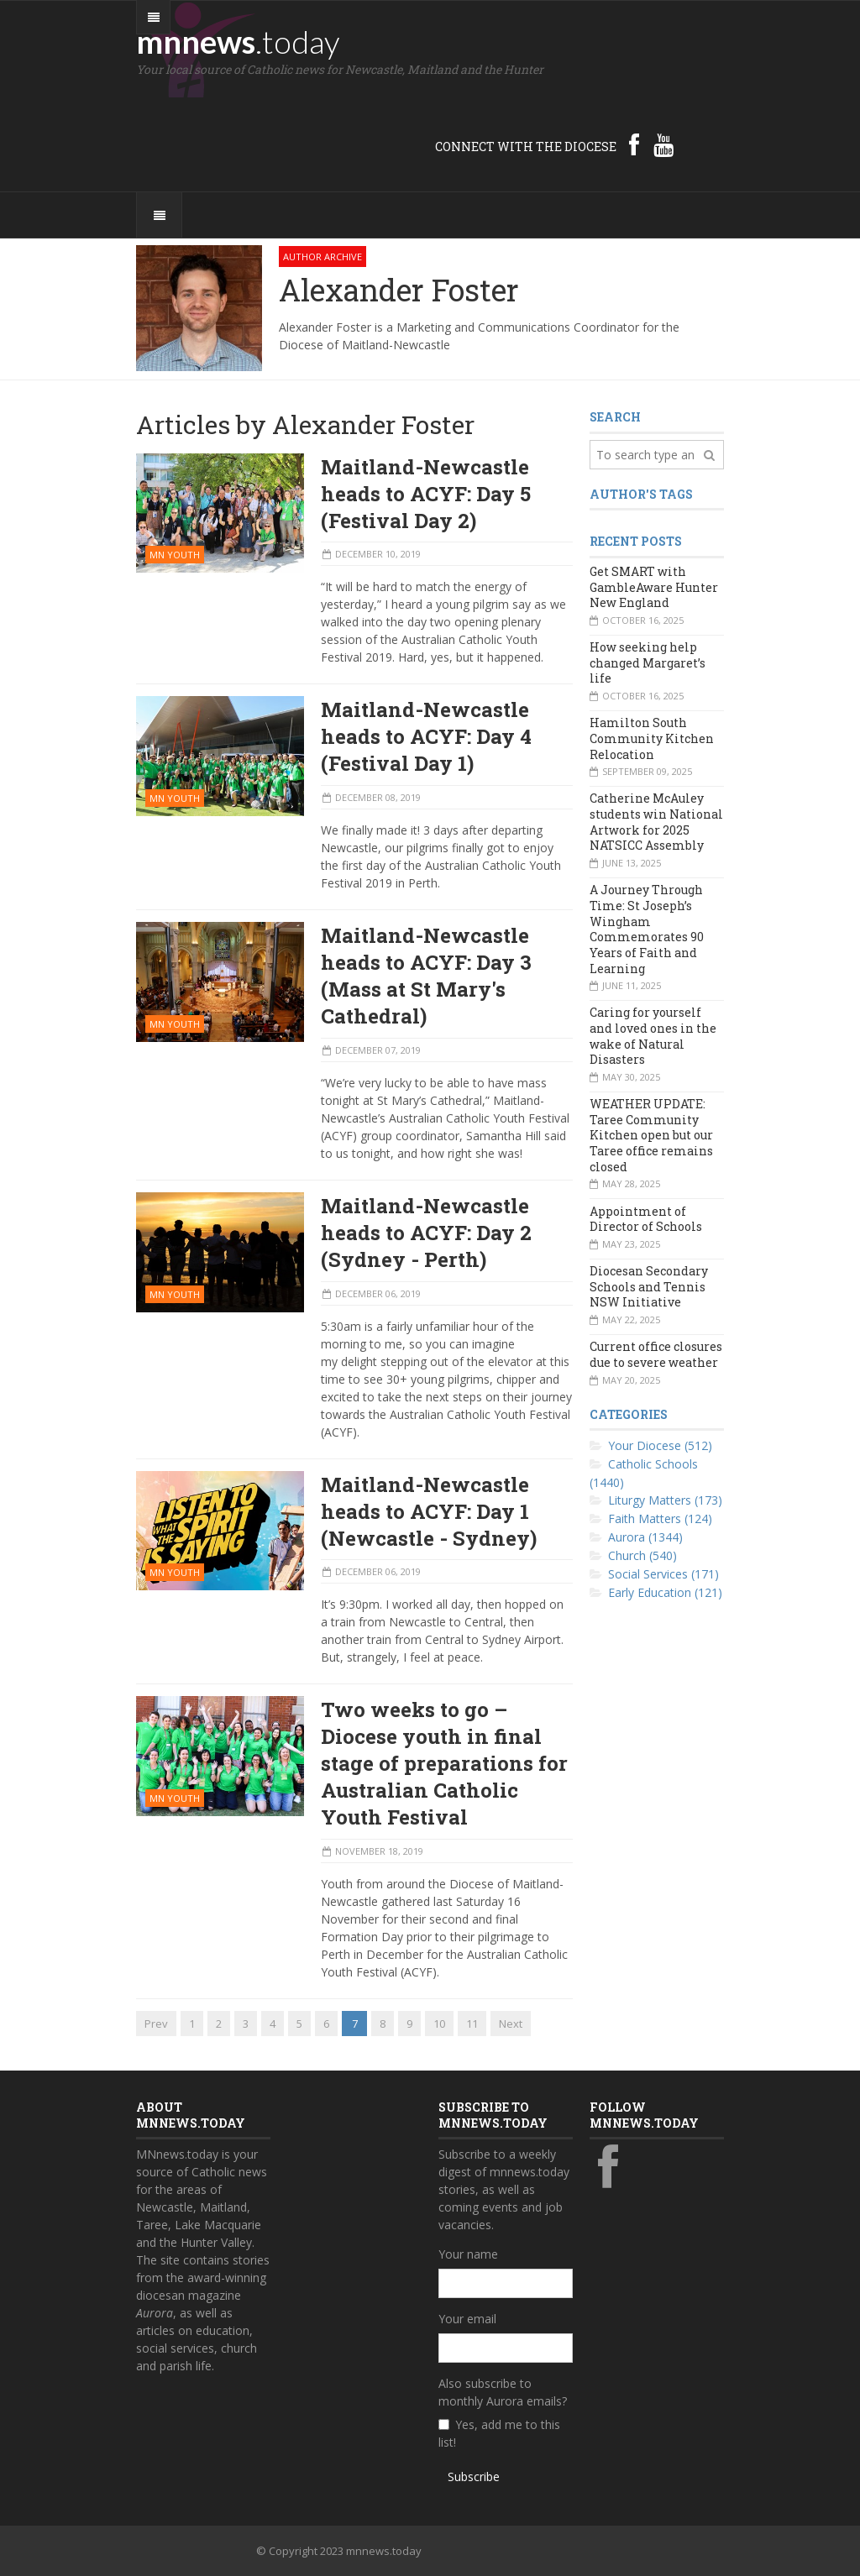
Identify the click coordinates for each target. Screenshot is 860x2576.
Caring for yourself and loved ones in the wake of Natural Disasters (653, 1035)
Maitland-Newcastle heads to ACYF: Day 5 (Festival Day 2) (426, 493)
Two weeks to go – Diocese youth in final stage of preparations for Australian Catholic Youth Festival (444, 1763)
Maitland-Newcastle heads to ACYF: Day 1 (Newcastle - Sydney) (429, 1511)
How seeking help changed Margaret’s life (647, 662)
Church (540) (642, 1555)
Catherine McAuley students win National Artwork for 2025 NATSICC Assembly (656, 821)
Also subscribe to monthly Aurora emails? (502, 2392)
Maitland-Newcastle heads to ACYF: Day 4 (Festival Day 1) (426, 736)
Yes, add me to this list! (499, 2433)
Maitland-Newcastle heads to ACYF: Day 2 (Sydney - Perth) (426, 1232)
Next (510, 2023)
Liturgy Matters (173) (665, 1500)
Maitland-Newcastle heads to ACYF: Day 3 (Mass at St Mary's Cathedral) (426, 975)
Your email (467, 2319)
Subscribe (474, 2476)
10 (439, 2023)
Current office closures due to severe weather (656, 1354)
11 (472, 2023)
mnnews (238, 41)
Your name (468, 2254)
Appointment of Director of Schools (646, 1219)
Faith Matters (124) (660, 1518)
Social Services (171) (663, 1574)
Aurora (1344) (645, 1537)
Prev (156, 2023)
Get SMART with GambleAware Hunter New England (654, 586)
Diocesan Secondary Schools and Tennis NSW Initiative (649, 1286)
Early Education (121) (665, 1592)
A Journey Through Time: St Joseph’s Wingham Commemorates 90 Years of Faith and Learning (647, 929)
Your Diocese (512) (660, 1445)
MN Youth (174, 554)
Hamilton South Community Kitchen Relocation (652, 738)
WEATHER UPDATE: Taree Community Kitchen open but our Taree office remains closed (651, 1135)
